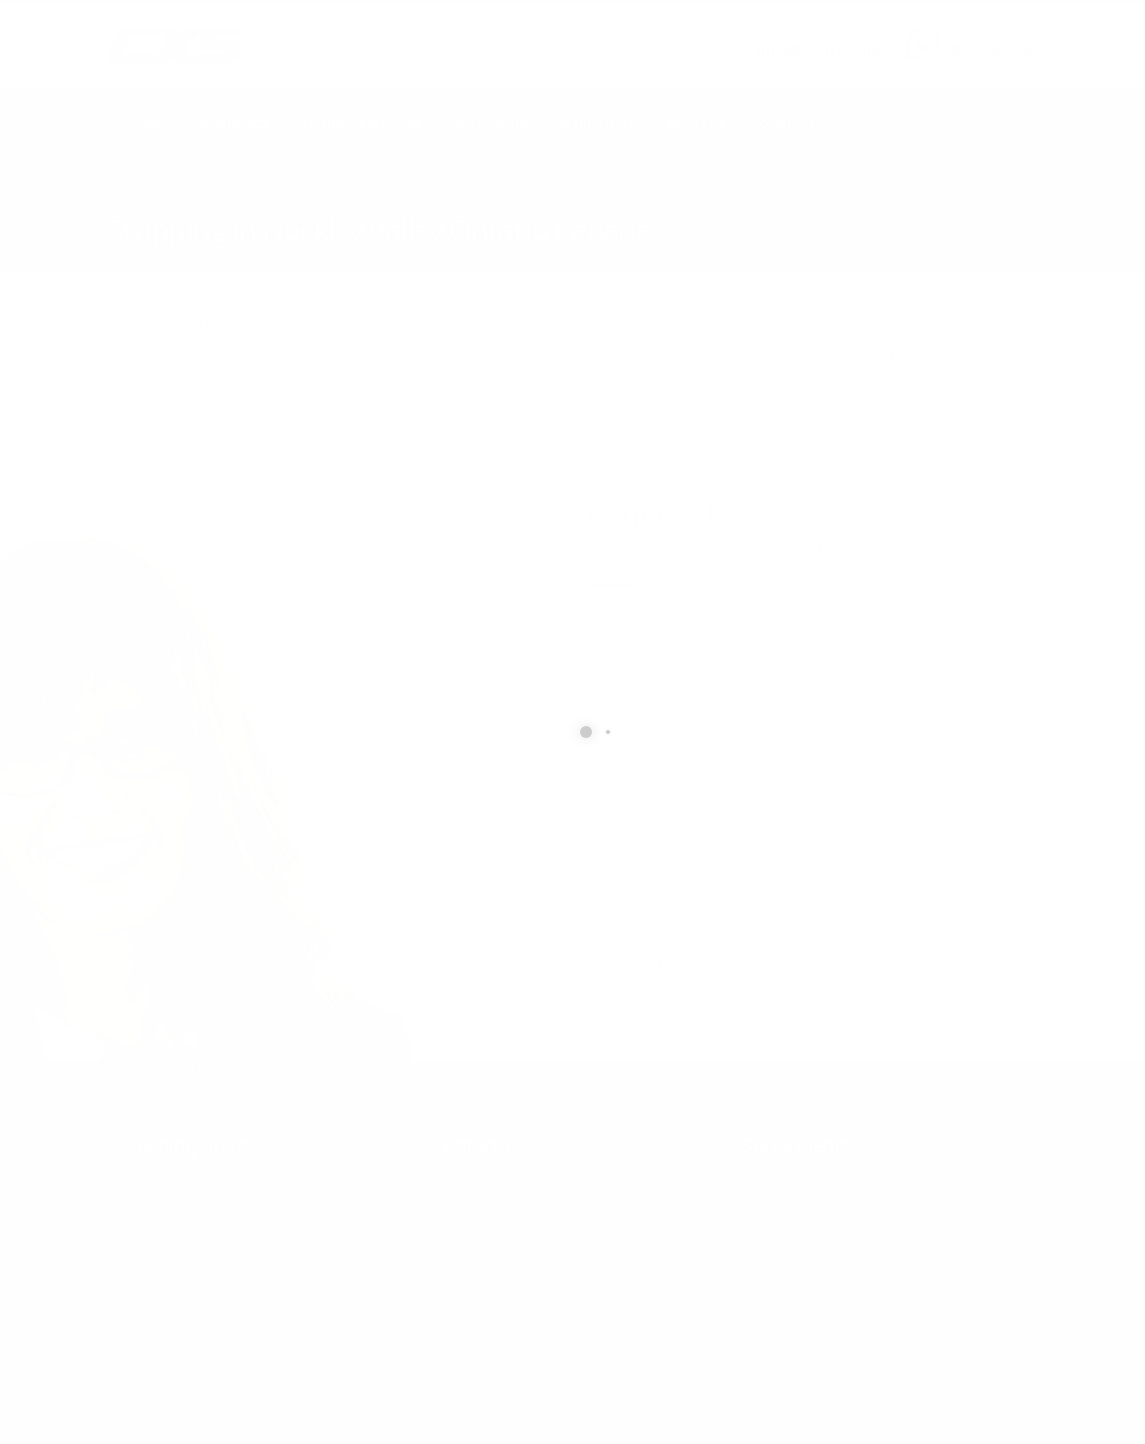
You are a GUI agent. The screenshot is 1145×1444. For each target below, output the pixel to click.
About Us (696, 123)
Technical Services (360, 123)
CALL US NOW (989, 33)
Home (143, 123)
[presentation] (740, 904)
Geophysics (231, 123)
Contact (787, 123)
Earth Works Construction (543, 123)
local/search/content (227, 201)
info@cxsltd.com (819, 49)
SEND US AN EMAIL (809, 33)
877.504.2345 (994, 49)
